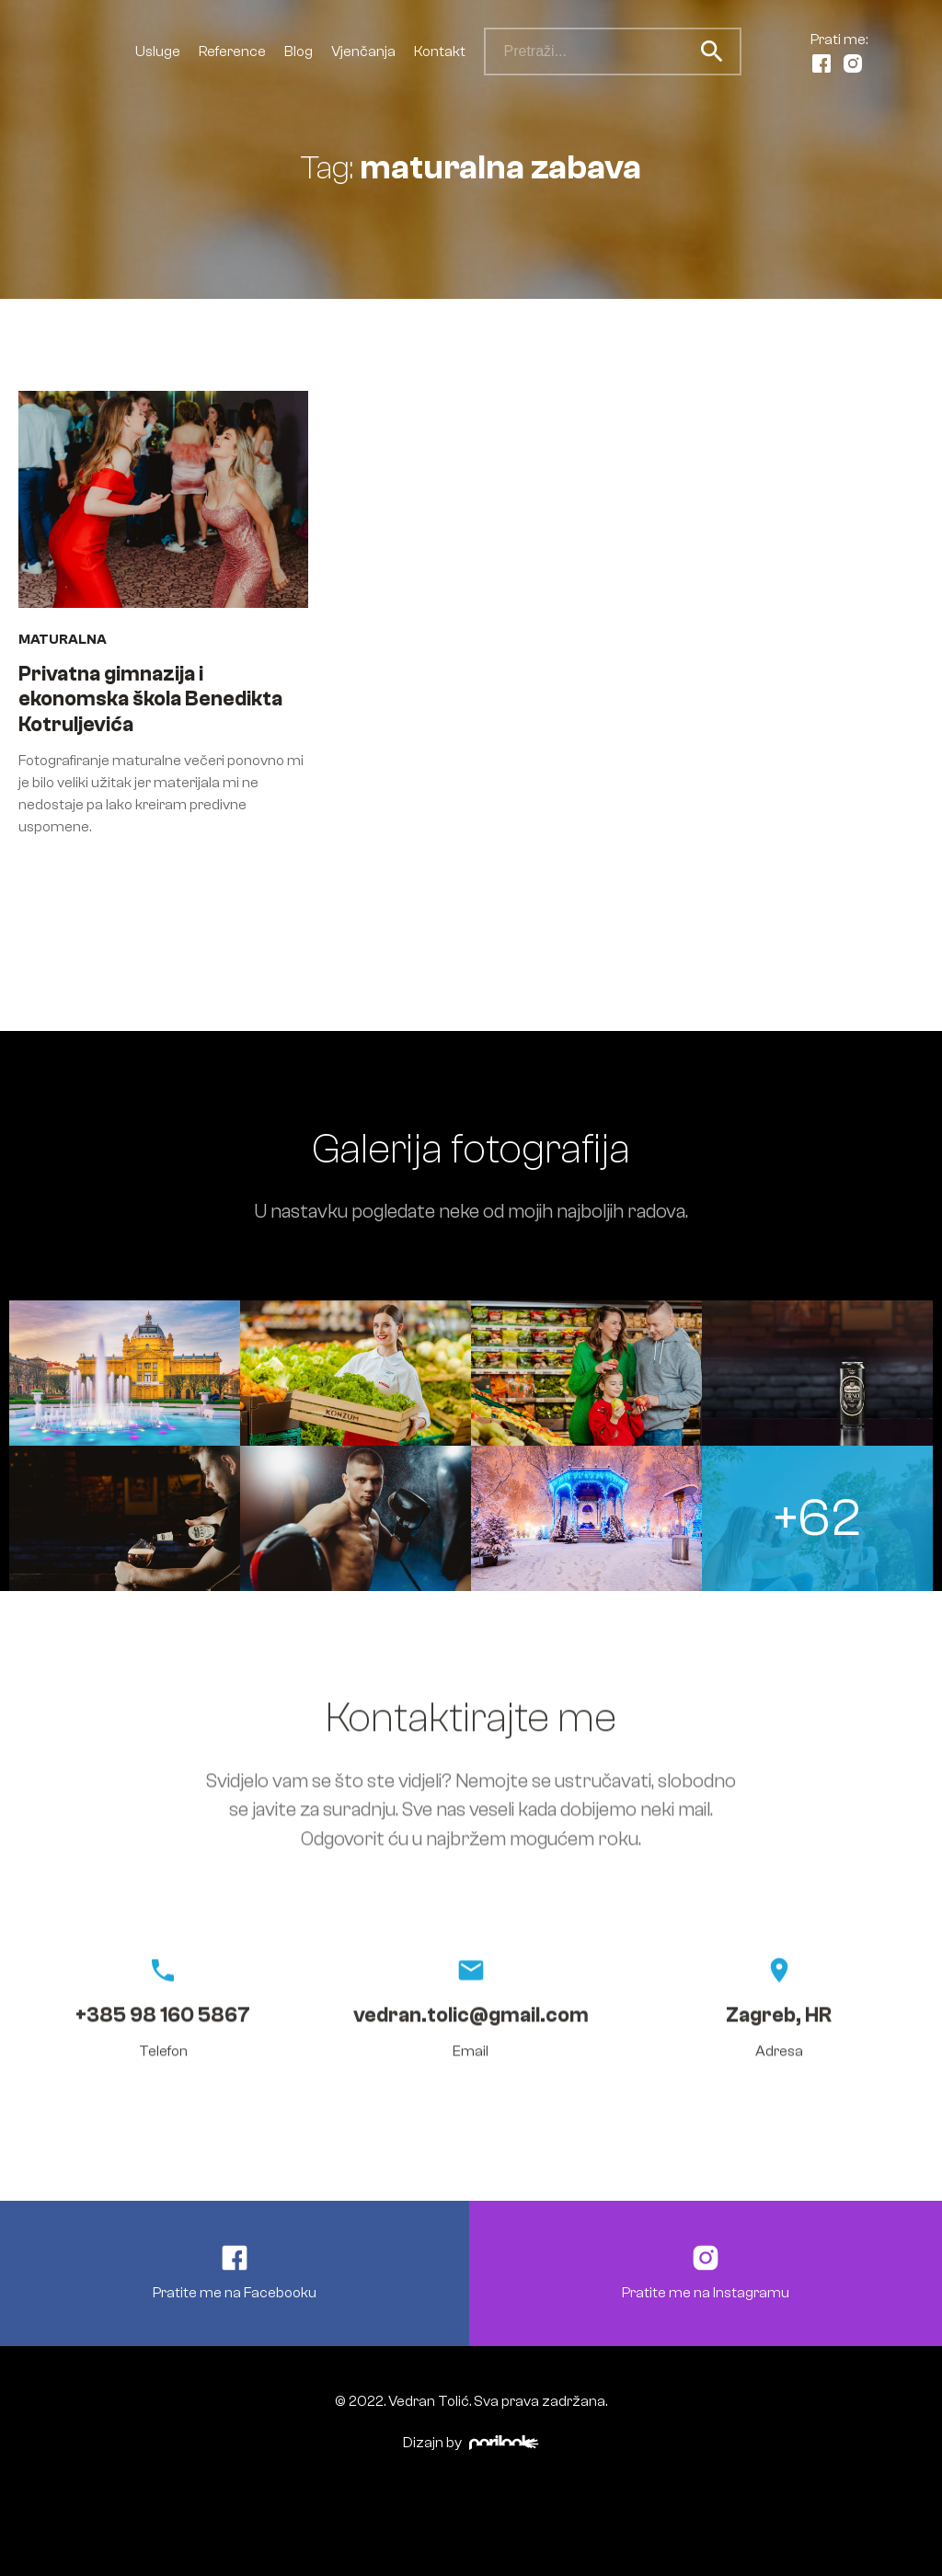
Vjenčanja (363, 51)
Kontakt (439, 51)
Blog (298, 51)
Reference (232, 51)
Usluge (157, 51)
